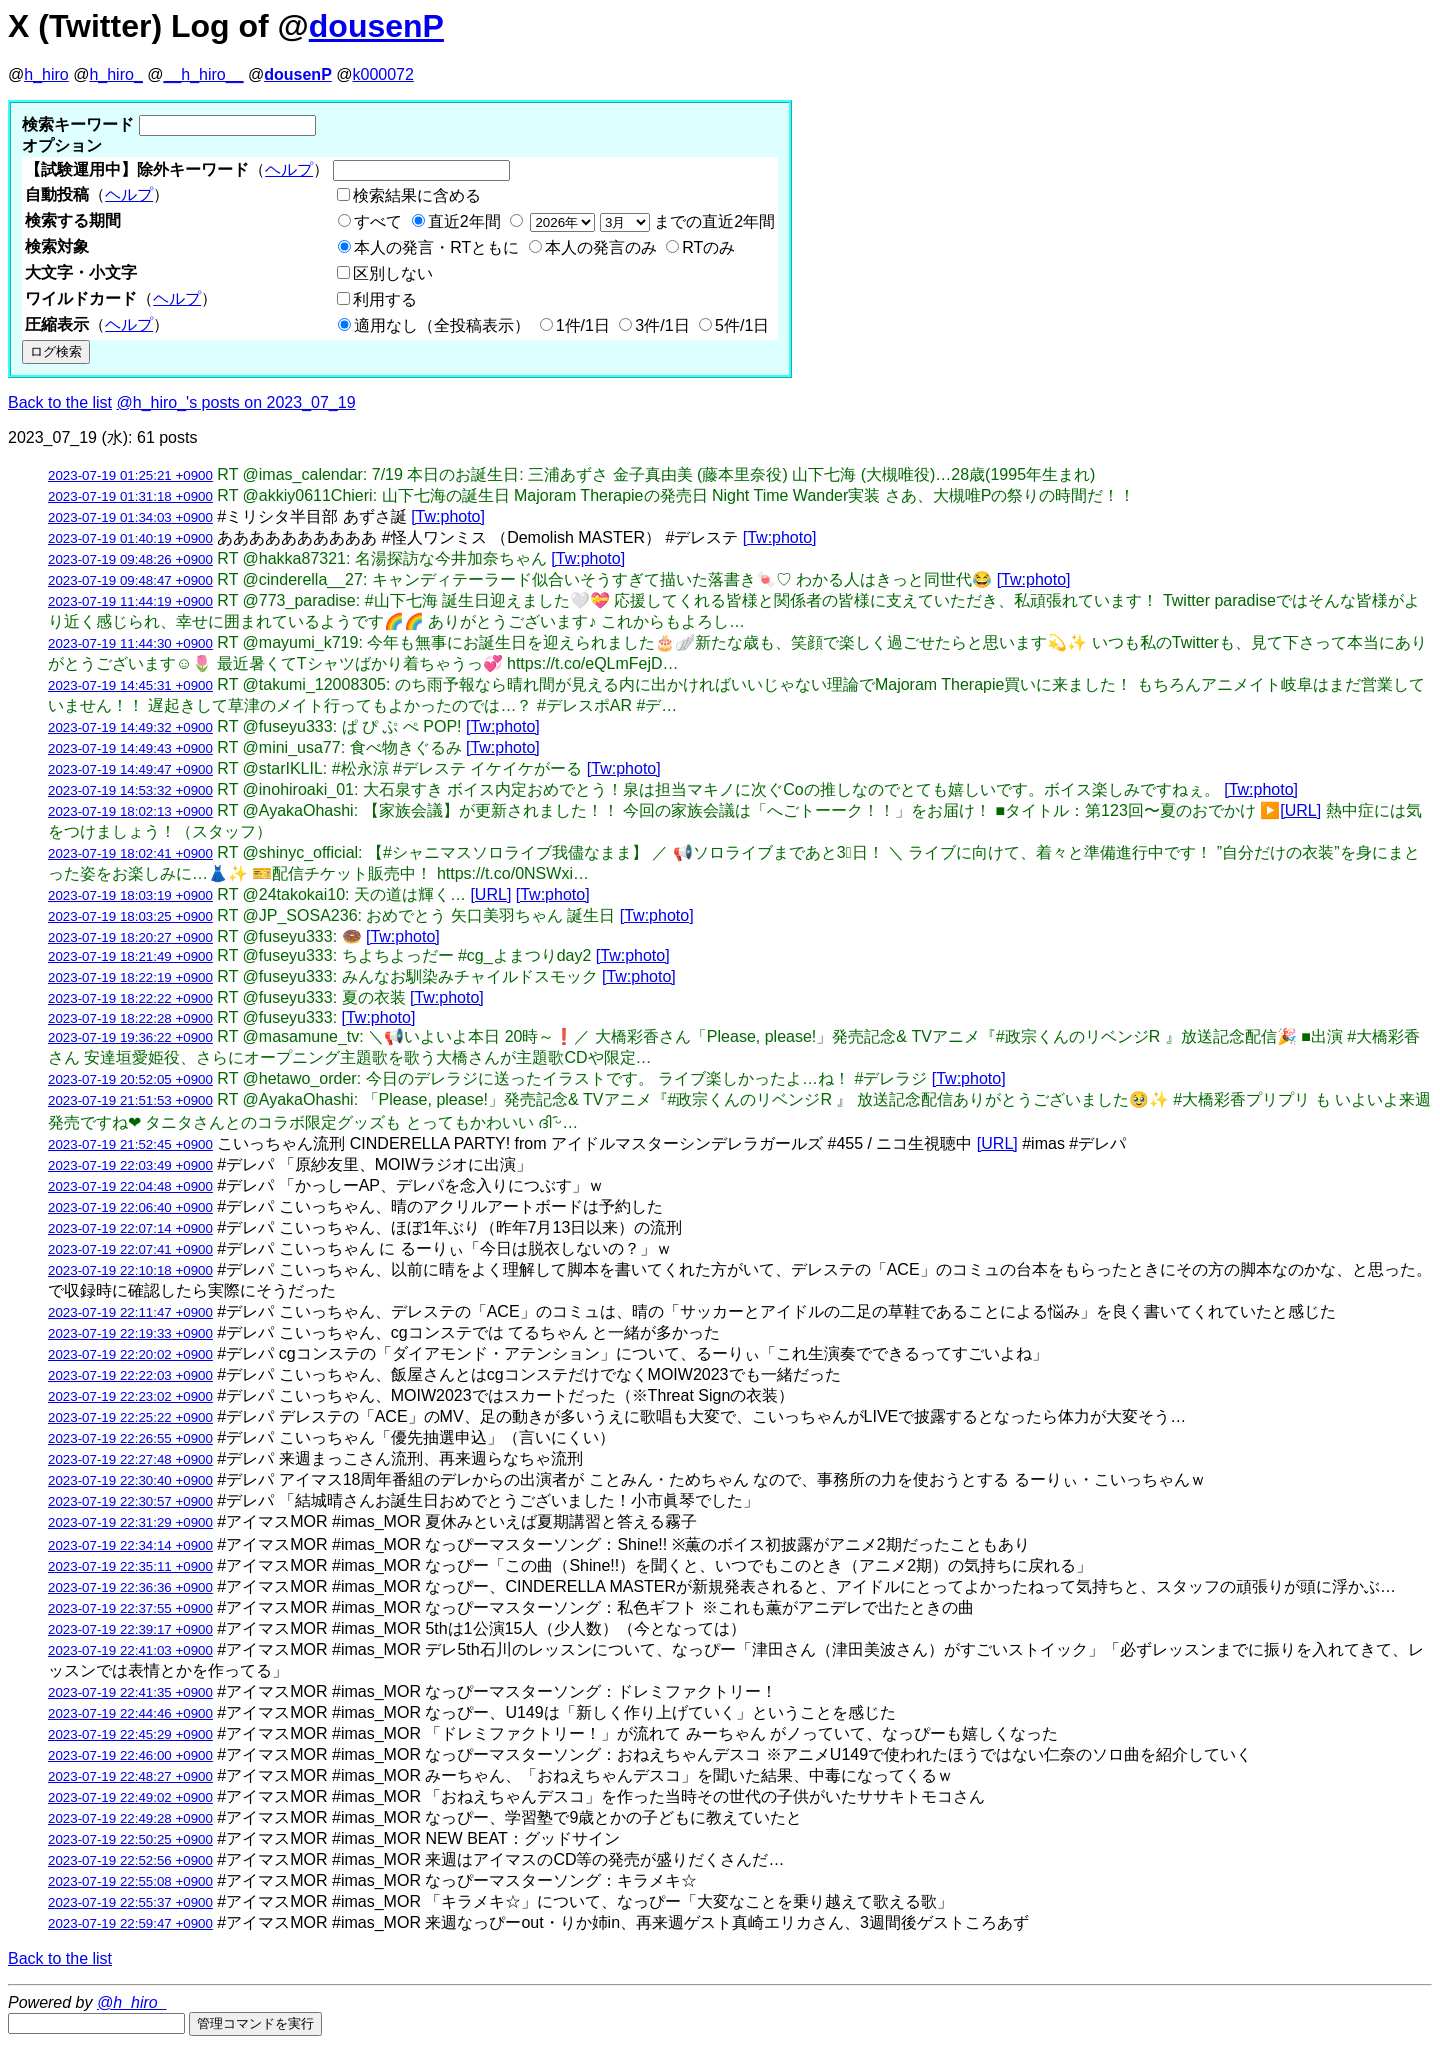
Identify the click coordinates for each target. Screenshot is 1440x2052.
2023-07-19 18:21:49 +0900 (130, 956)
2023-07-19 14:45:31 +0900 (130, 685)
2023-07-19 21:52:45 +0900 (130, 1144)
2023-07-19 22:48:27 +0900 (130, 1776)
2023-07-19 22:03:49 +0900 (130, 1165)
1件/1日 (583, 325)
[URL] (1300, 810)
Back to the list (60, 402)
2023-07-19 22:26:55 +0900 (130, 1438)
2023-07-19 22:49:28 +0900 (130, 1818)
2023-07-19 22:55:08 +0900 (130, 1881)
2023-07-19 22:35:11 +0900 (130, 1566)
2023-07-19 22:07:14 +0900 (130, 1228)
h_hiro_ (115, 74)
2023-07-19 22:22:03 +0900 (130, 1375)
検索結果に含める (417, 195)
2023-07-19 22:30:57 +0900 (130, 1501)
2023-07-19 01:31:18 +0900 (130, 496)
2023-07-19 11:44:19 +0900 (130, 601)
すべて (378, 221)
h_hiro (46, 74)
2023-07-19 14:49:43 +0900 (130, 748)
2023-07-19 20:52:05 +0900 (130, 1079)
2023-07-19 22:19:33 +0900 (130, 1333)
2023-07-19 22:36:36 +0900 (130, 1587)
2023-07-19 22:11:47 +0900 (130, 1312)
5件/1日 (742, 325)
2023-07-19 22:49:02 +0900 (130, 1797)
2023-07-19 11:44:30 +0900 (130, 643)
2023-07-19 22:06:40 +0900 (130, 1207)
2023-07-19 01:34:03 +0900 (130, 517)
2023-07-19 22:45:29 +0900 (130, 1734)
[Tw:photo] (448, 516)
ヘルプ (289, 169)
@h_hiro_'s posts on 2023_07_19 (236, 402)
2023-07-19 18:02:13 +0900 (130, 811)
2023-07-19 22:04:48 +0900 (130, 1186)
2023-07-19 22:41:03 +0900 (130, 1650)
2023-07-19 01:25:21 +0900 (130, 475)
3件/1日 (662, 325)
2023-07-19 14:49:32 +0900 (130, 727)
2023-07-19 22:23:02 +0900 (130, 1396)
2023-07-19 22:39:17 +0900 (130, 1629)
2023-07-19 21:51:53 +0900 (130, 1100)
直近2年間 (464, 221)
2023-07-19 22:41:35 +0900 (130, 1692)
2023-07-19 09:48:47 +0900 (130, 580)
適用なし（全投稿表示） (442, 325)
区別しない (393, 273)
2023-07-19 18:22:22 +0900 (130, 998)
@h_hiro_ (132, 2002)
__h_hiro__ (203, 74)
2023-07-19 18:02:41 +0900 (130, 853)
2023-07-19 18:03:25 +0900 (130, 916)
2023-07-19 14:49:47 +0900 (130, 769)
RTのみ (708, 247)
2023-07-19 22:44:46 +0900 (130, 1713)
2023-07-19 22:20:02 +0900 (130, 1354)
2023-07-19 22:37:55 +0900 (130, 1608)
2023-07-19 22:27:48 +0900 (130, 1459)
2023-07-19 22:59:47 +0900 (130, 1923)
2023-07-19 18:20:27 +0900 (130, 937)
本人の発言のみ (601, 247)
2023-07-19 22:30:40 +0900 (130, 1480)
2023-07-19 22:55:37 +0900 (130, 1902)
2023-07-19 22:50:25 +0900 (130, 1839)
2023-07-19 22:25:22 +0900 (130, 1417)
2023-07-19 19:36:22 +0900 (130, 1037)
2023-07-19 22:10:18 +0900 (130, 1270)
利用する (385, 299)
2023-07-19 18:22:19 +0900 (130, 977)
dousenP (376, 26)
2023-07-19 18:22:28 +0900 (130, 1018)
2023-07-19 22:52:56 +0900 (130, 1860)
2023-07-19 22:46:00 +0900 (130, 1755)
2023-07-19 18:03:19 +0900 (130, 895)
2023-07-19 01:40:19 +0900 (130, 538)
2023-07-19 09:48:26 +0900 (130, 559)
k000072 (383, 74)
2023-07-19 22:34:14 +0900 (130, 1545)
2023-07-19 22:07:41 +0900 (130, 1249)
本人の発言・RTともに (436, 247)
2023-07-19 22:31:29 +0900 (130, 1522)
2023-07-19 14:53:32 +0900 (130, 790)
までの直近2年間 (650, 221)
